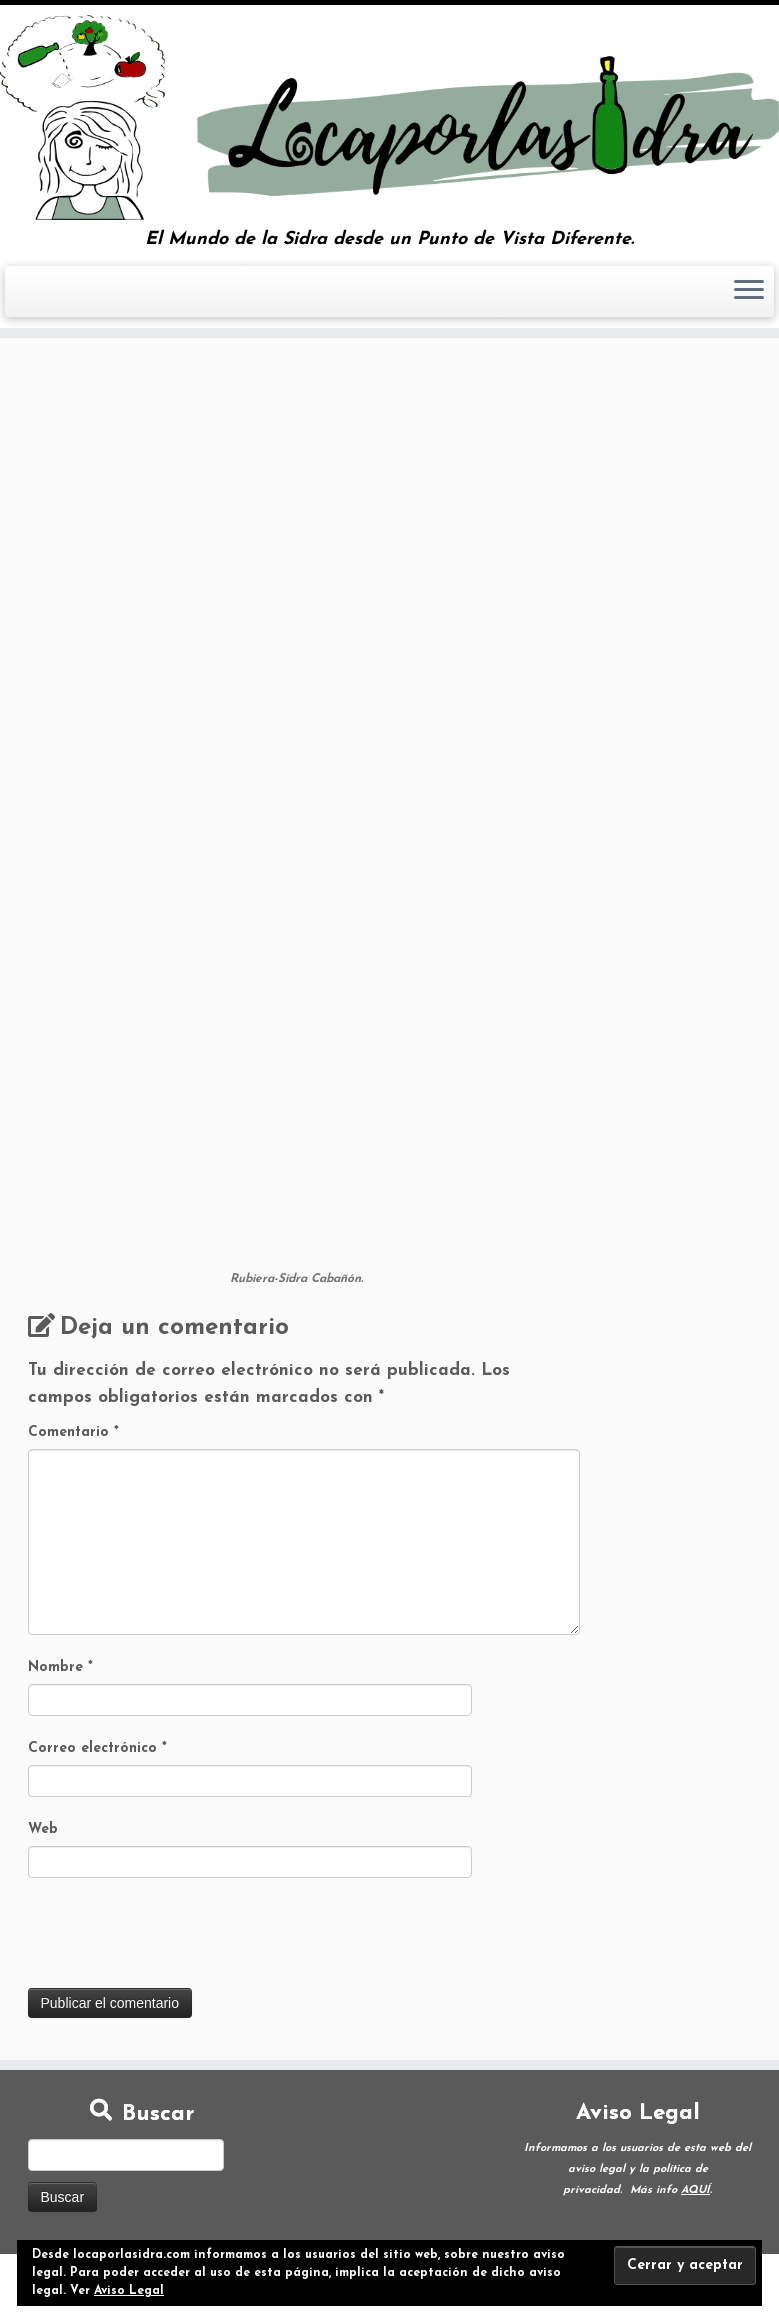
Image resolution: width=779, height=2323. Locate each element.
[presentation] (180, 1939)
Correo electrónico (97, 1748)
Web (43, 1829)
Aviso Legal (129, 2291)
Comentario (73, 1432)
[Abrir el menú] (749, 292)
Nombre (60, 1667)
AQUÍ (695, 2190)
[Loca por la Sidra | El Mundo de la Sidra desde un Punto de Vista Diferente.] (389, 117)
